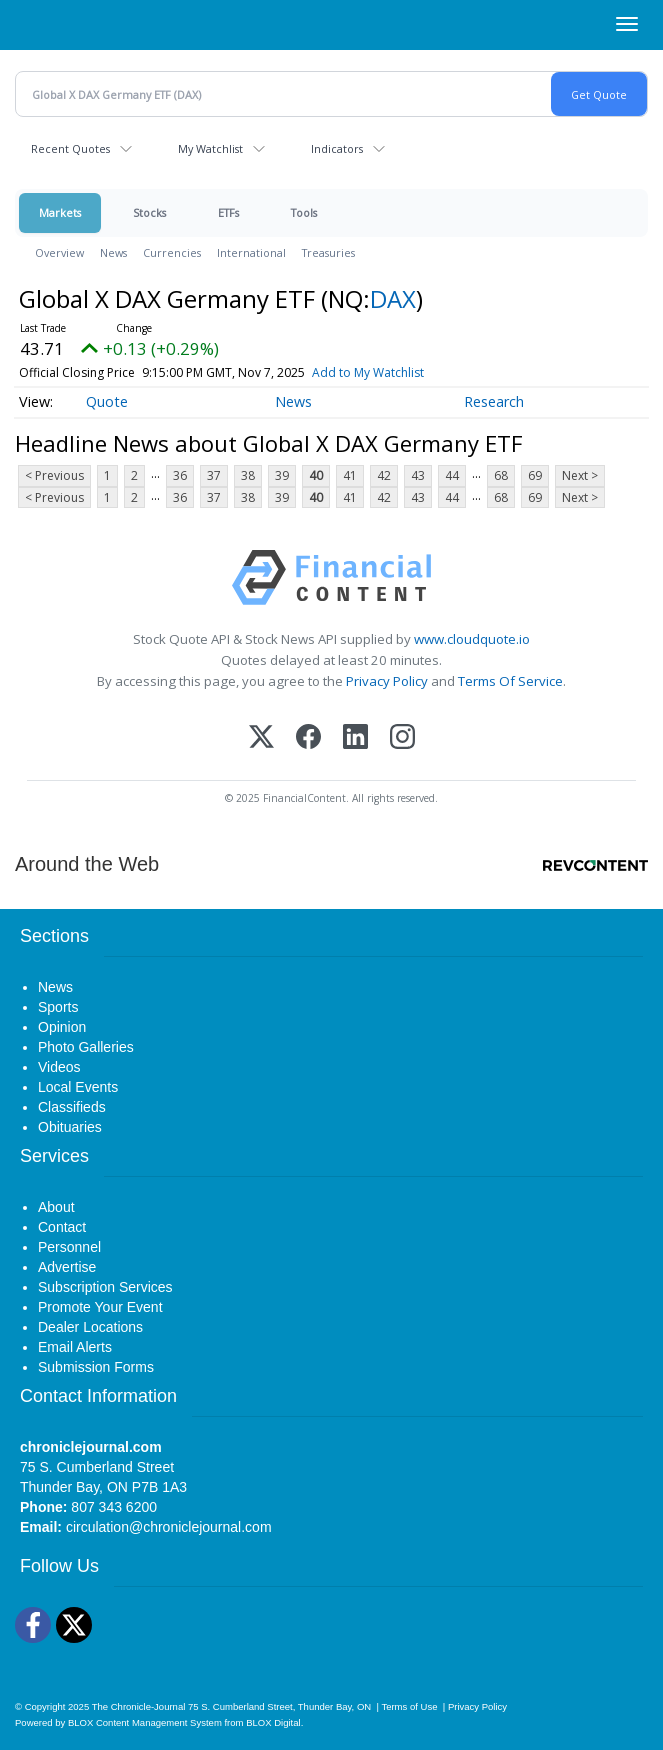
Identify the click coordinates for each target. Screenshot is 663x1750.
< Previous (54, 475)
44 (452, 475)
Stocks (149, 212)
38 (248, 475)
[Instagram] (402, 738)
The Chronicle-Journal (139, 1706)
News (113, 252)
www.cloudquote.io (472, 639)
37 (214, 475)
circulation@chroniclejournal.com (169, 1527)
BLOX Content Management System (145, 1722)
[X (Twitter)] (261, 738)
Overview (59, 252)
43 (418, 475)
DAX (393, 298)
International (251, 252)
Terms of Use (409, 1706)
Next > (580, 475)
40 (316, 475)
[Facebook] (308, 738)
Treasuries (328, 252)
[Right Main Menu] (627, 24)
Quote (107, 401)
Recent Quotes (70, 148)
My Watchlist (210, 148)
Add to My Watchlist (368, 372)
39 (282, 475)
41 (350, 475)
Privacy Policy (387, 681)
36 (180, 475)
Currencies (172, 252)
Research (494, 401)
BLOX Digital (273, 1722)
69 (535, 475)
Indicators (337, 148)
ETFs (228, 212)
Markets (60, 212)
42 (384, 475)
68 (501, 475)
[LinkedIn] (355, 738)
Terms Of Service (510, 681)
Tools (304, 212)
